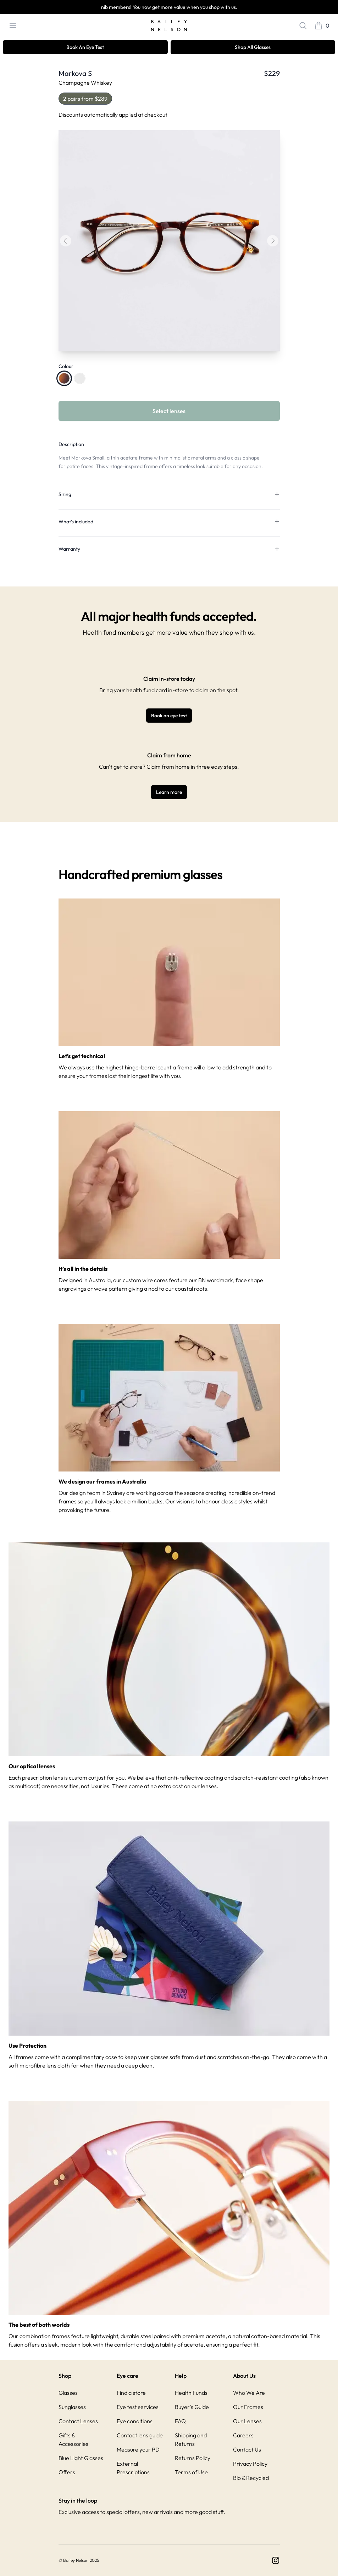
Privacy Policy (250, 2463)
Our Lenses (247, 2421)
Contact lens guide (140, 2435)
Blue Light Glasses (81, 2457)
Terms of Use (191, 2472)
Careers (243, 2435)
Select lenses (169, 411)
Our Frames (248, 2406)
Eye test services (138, 2406)
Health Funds (191, 2392)
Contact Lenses (78, 2421)
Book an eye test (169, 715)
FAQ (180, 2421)
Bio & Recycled (251, 2477)
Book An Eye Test (85, 47)
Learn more (169, 792)
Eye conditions (135, 2421)
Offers (67, 2472)
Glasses (68, 2392)
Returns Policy (192, 2457)
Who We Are (249, 2392)
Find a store (131, 2392)
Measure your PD (138, 2449)
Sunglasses (72, 2406)
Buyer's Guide (192, 2406)
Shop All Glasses (253, 47)
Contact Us (247, 2449)
